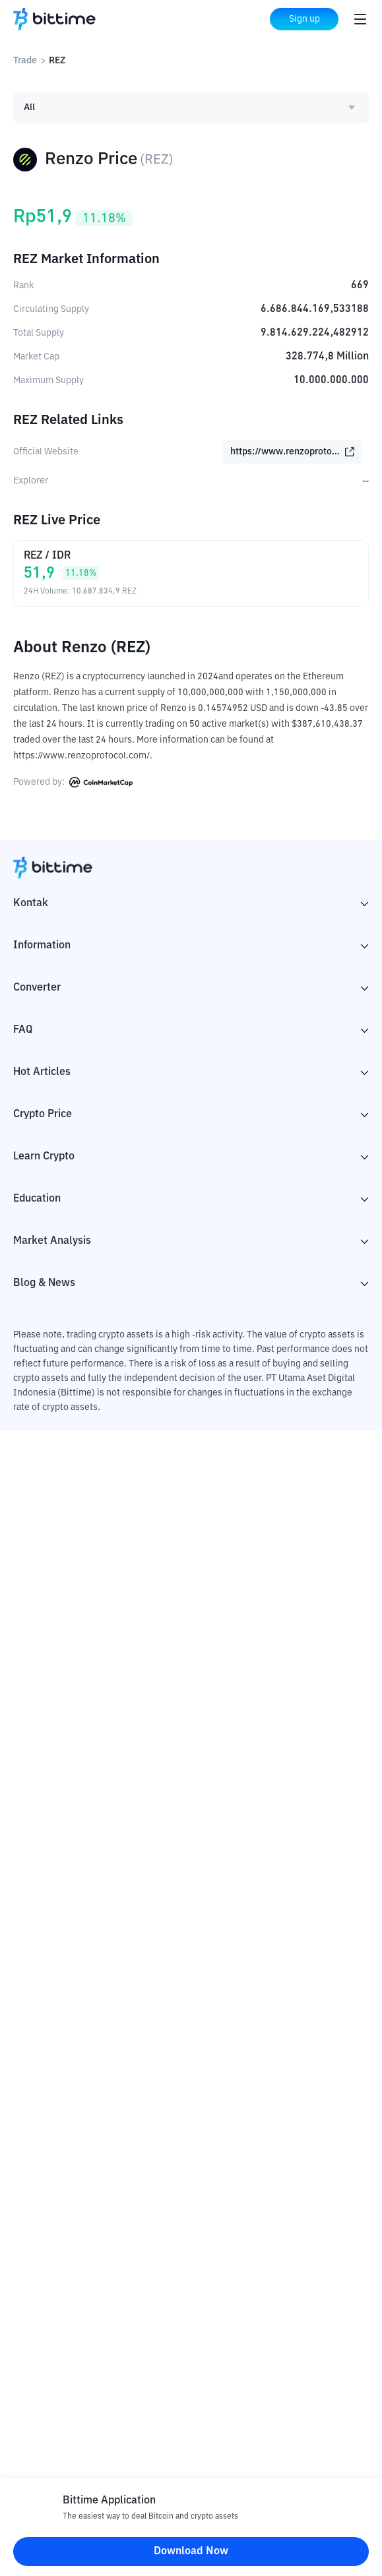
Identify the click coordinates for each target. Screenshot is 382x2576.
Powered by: (73, 782)
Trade (25, 60)
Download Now (191, 2551)
